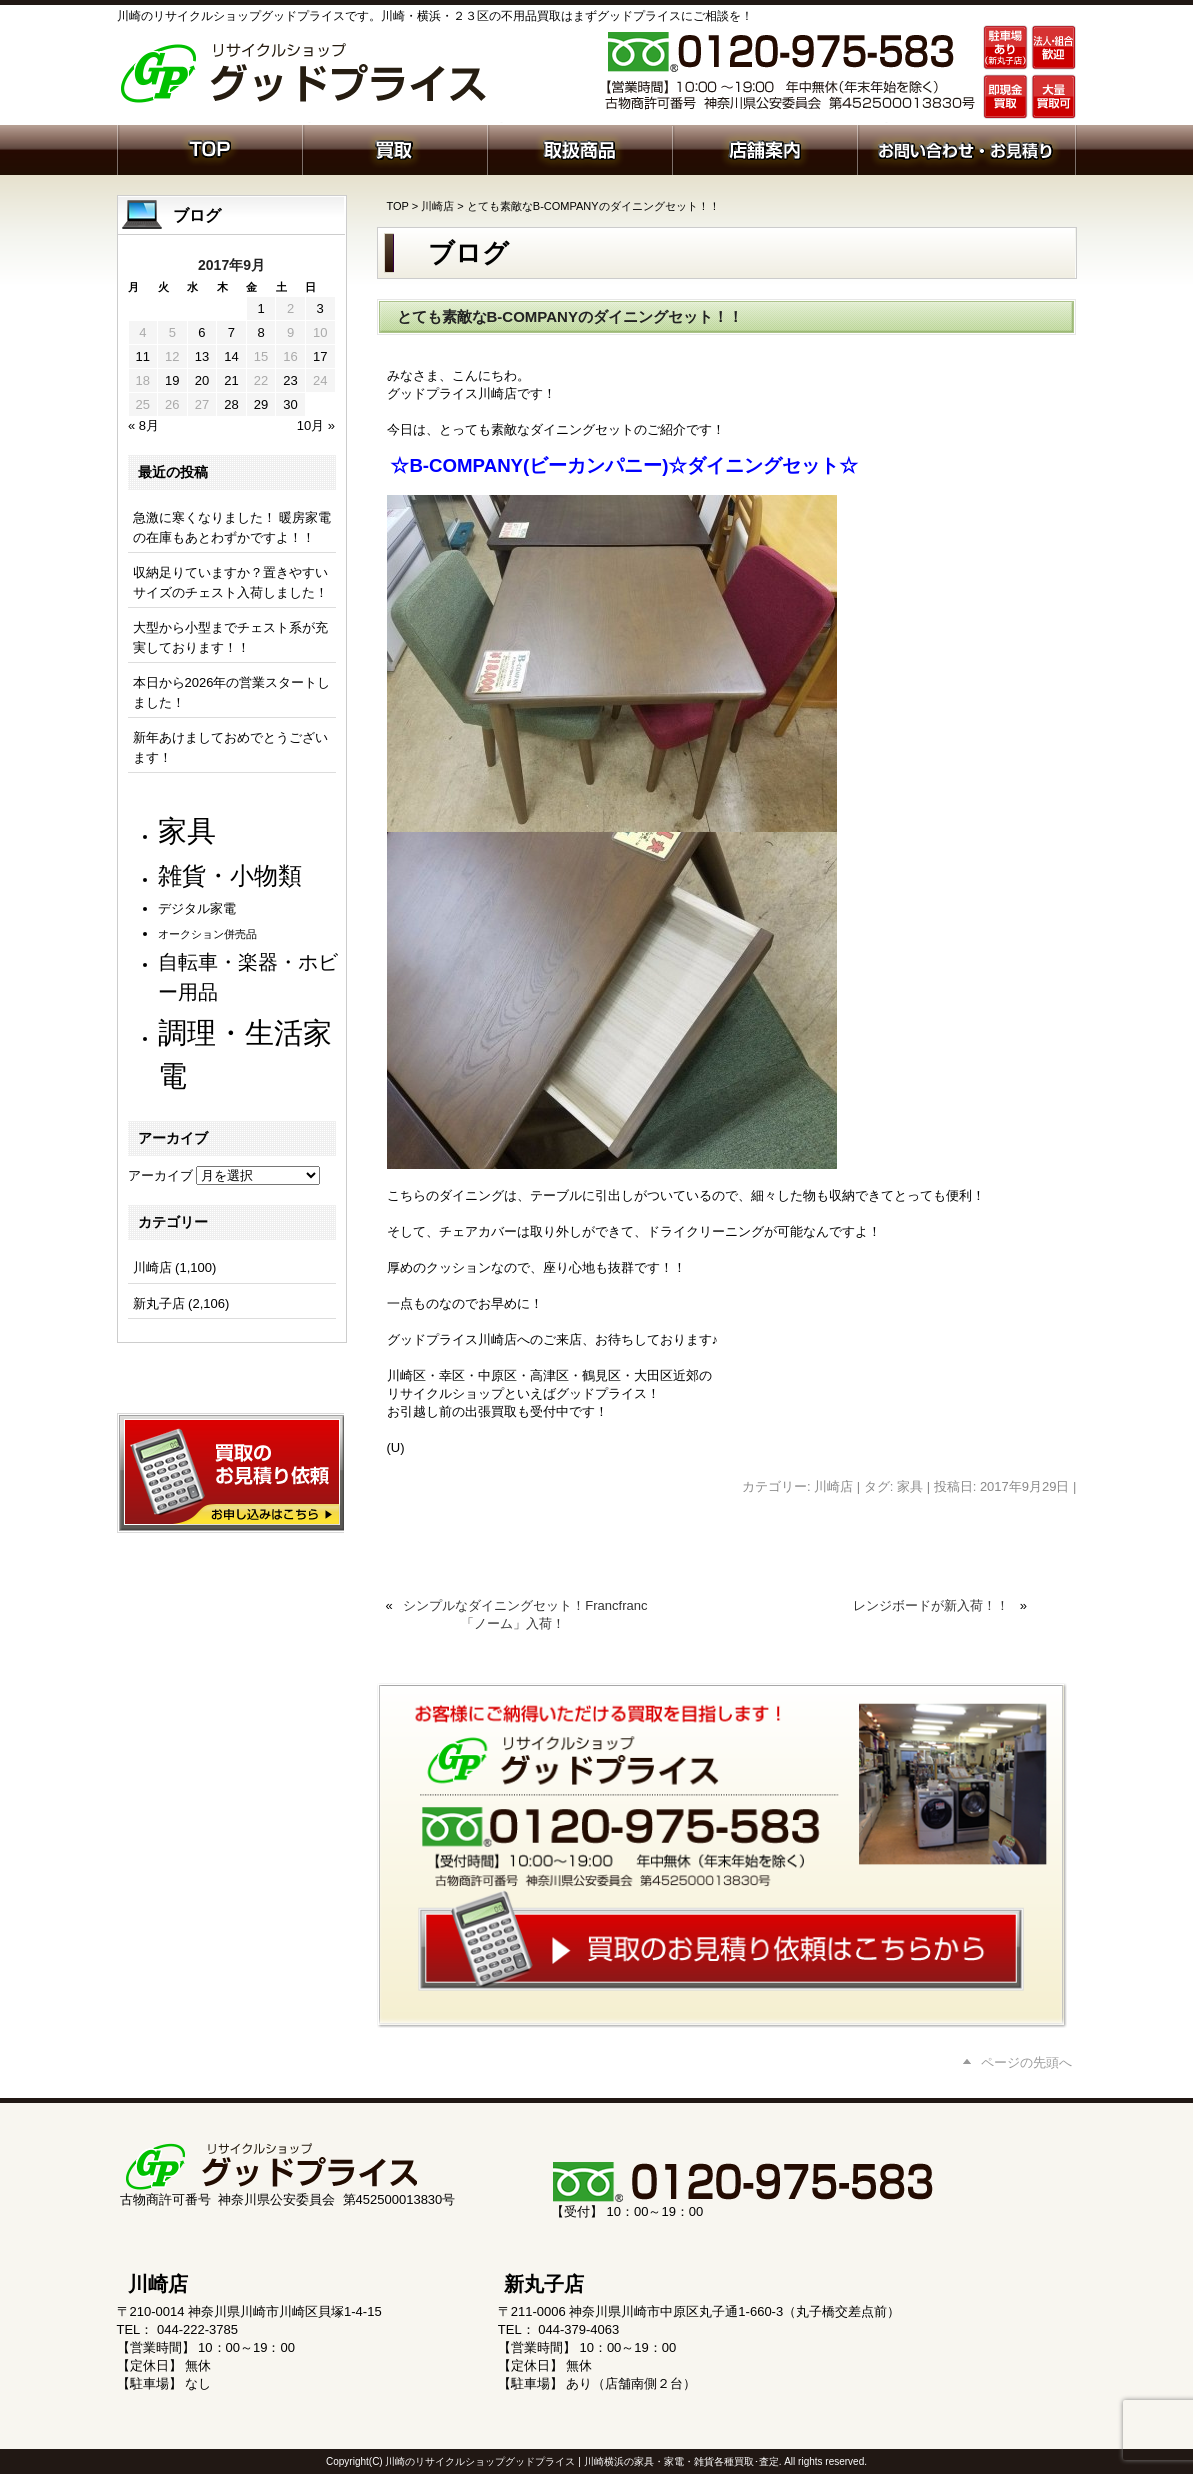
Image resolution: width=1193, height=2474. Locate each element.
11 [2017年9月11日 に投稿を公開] (143, 356)
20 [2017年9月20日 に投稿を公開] (202, 380)
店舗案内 (764, 148)
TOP (398, 206)
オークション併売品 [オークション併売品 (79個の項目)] (207, 934)
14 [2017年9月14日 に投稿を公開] (231, 356)
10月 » (316, 425)
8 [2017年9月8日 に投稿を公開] (260, 332)
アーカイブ (160, 1175)
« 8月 (143, 425)
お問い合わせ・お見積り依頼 (966, 148)
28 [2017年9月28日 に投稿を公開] (231, 404)
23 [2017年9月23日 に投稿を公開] (290, 380)
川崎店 (437, 206)
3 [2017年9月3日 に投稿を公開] (320, 308)
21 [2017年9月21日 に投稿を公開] (231, 380)
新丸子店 (159, 1303)
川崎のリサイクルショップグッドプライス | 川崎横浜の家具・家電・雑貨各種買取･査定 (581, 2461)
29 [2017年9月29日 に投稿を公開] (261, 404)
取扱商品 (579, 148)
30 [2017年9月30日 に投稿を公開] (290, 404)
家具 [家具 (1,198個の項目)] (187, 830)
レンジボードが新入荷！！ (931, 1605)
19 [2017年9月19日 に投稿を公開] (172, 380)
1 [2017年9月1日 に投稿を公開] (260, 308)
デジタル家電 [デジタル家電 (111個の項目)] (197, 908)
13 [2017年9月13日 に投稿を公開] (202, 356)
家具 (910, 1486)
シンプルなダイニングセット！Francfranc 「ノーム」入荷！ (525, 1614)
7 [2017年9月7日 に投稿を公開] (231, 332)
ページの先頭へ (1026, 2062)
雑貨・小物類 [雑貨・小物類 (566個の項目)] (230, 875)
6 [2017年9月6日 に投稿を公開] (201, 332)
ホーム (209, 148)
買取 (394, 148)
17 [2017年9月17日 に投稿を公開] (320, 356)
